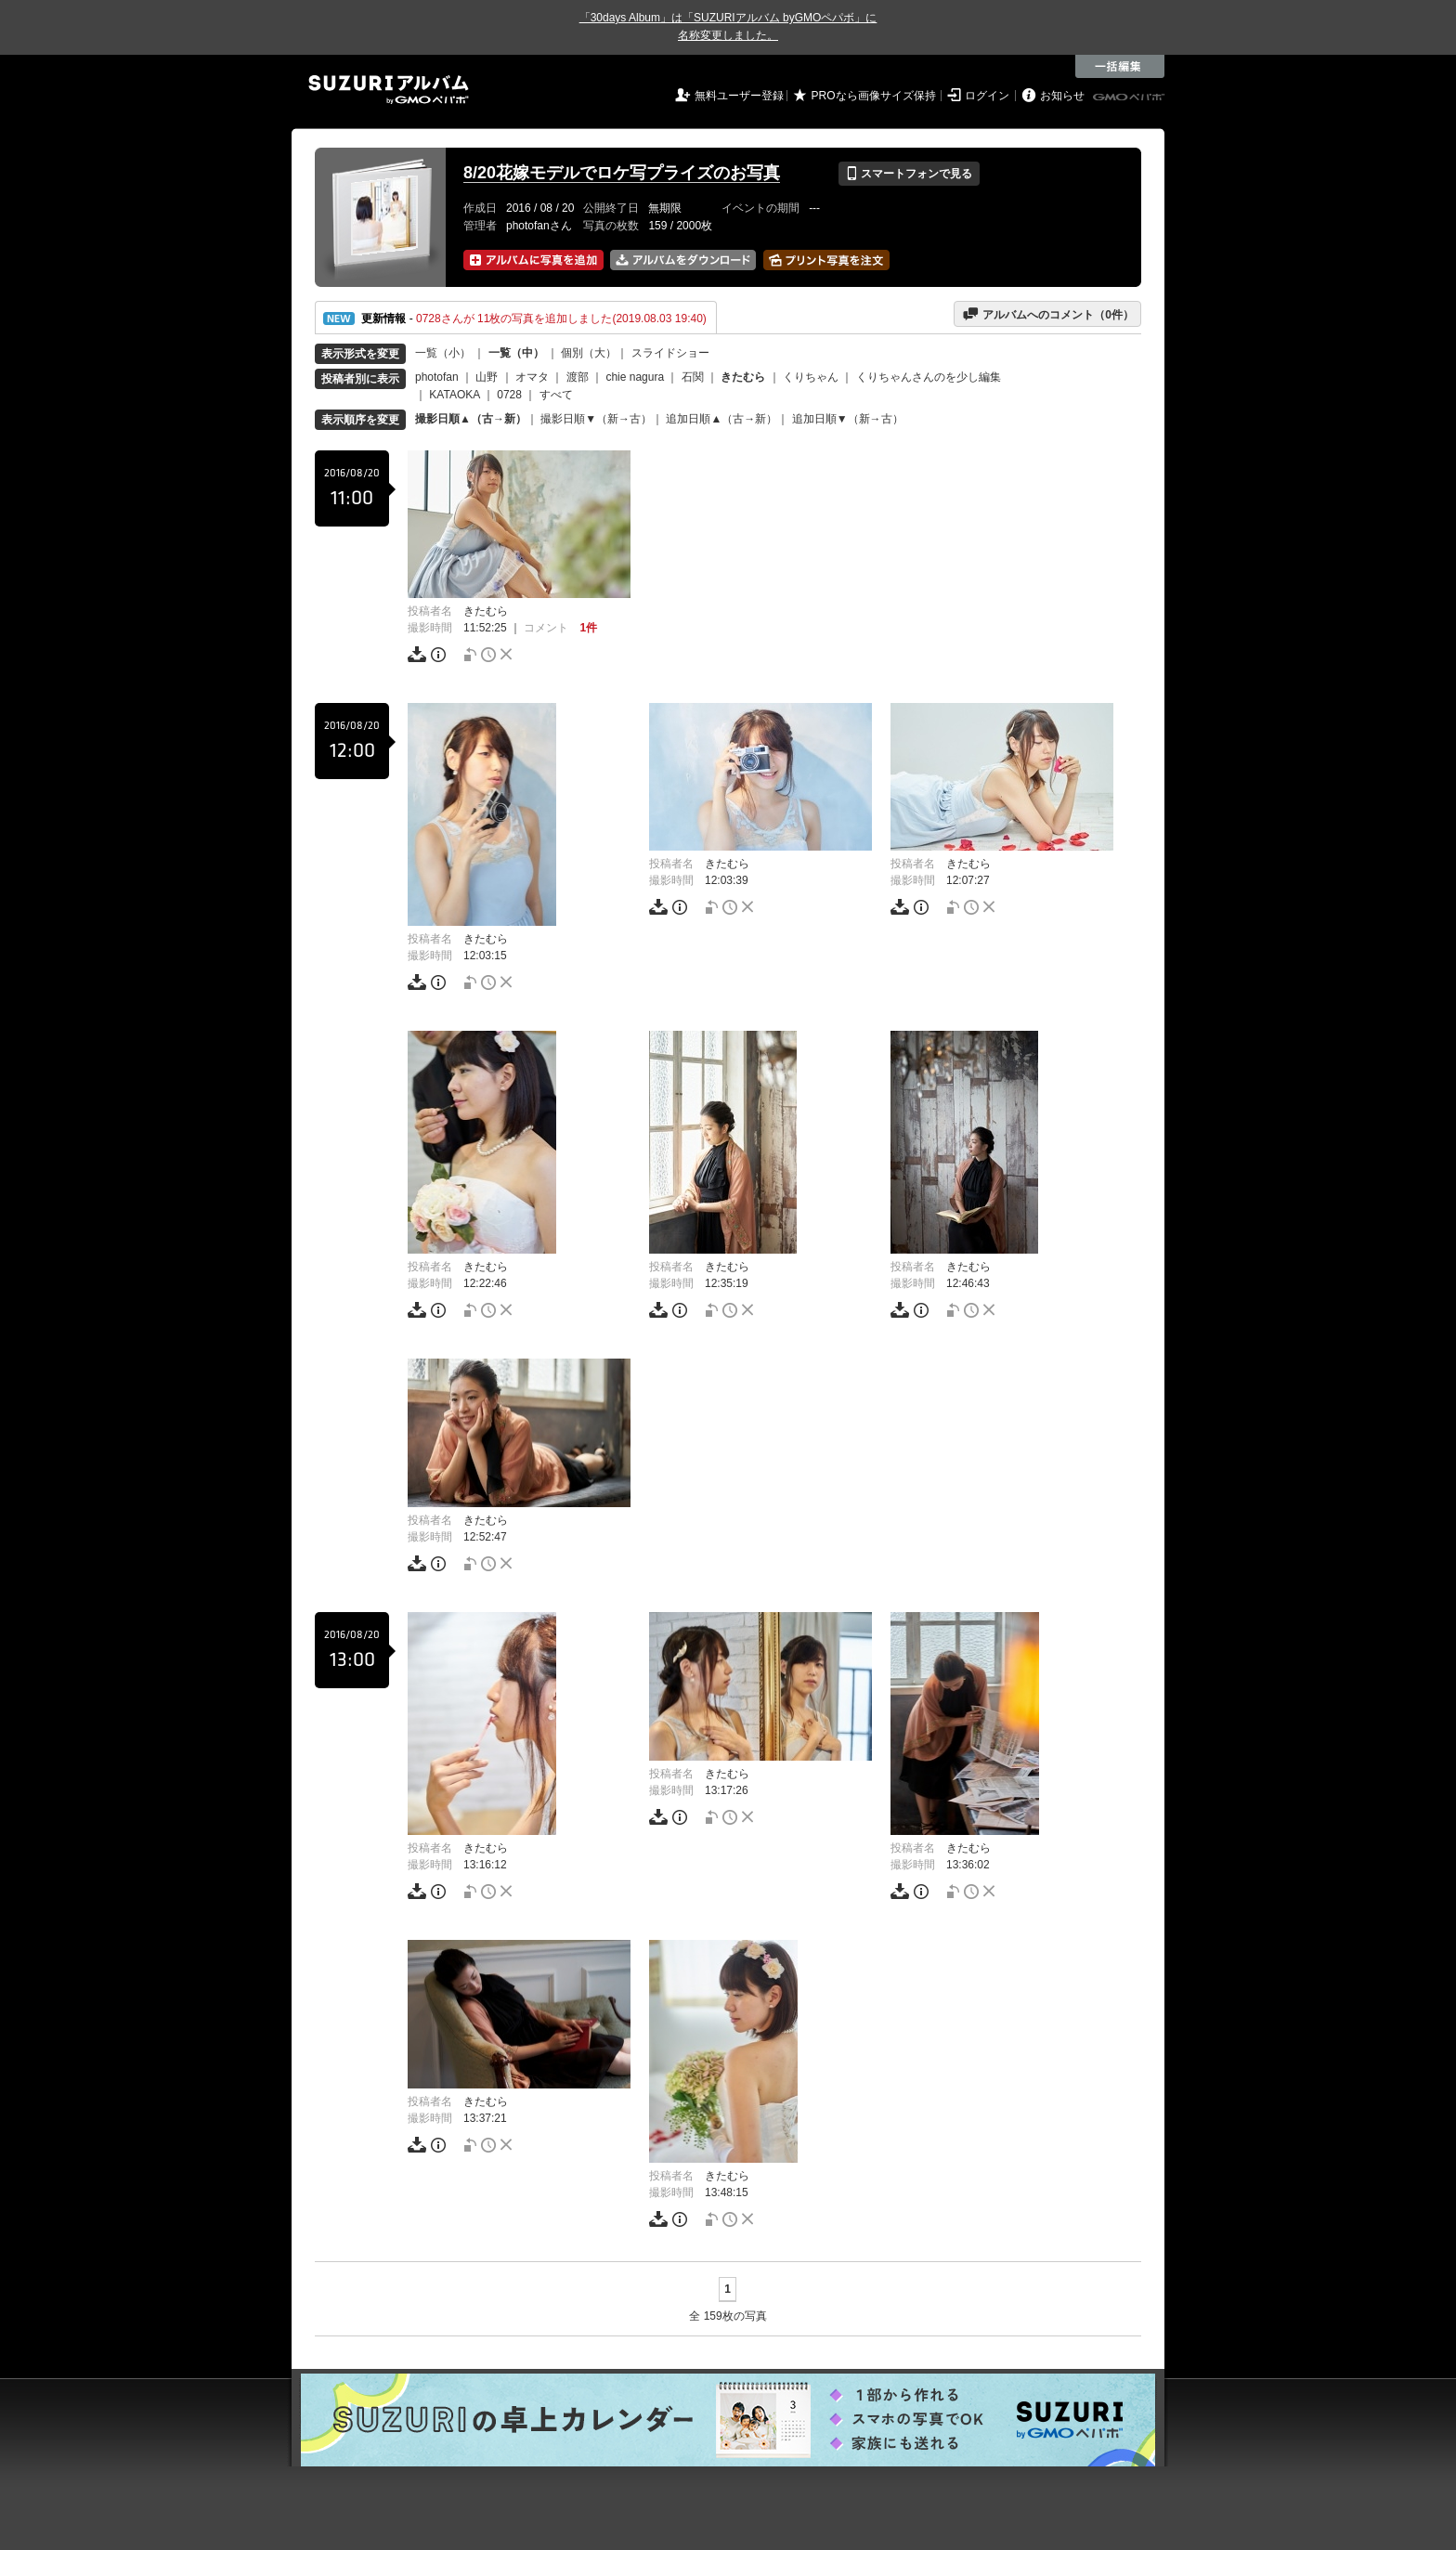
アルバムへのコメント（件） (1048, 314)
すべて (556, 394)
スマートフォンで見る (908, 174)
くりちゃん (810, 377)
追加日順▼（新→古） (848, 418)
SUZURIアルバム (389, 90)
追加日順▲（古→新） (721, 418)
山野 (486, 377)
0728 (509, 394)
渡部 (577, 377)
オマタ (532, 377)
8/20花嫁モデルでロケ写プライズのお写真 (621, 172)
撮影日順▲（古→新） (470, 418)
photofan (437, 377)
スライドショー (670, 352)
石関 (693, 377)
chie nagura (634, 377)
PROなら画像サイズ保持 (874, 95)
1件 (588, 627)
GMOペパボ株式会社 (1130, 97)
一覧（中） (516, 352)
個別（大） (589, 352)
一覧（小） (443, 352)
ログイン (987, 95)
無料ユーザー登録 (739, 95)
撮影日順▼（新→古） (596, 418)
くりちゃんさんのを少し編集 (928, 377)
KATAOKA (454, 394)
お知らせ (1062, 95)
